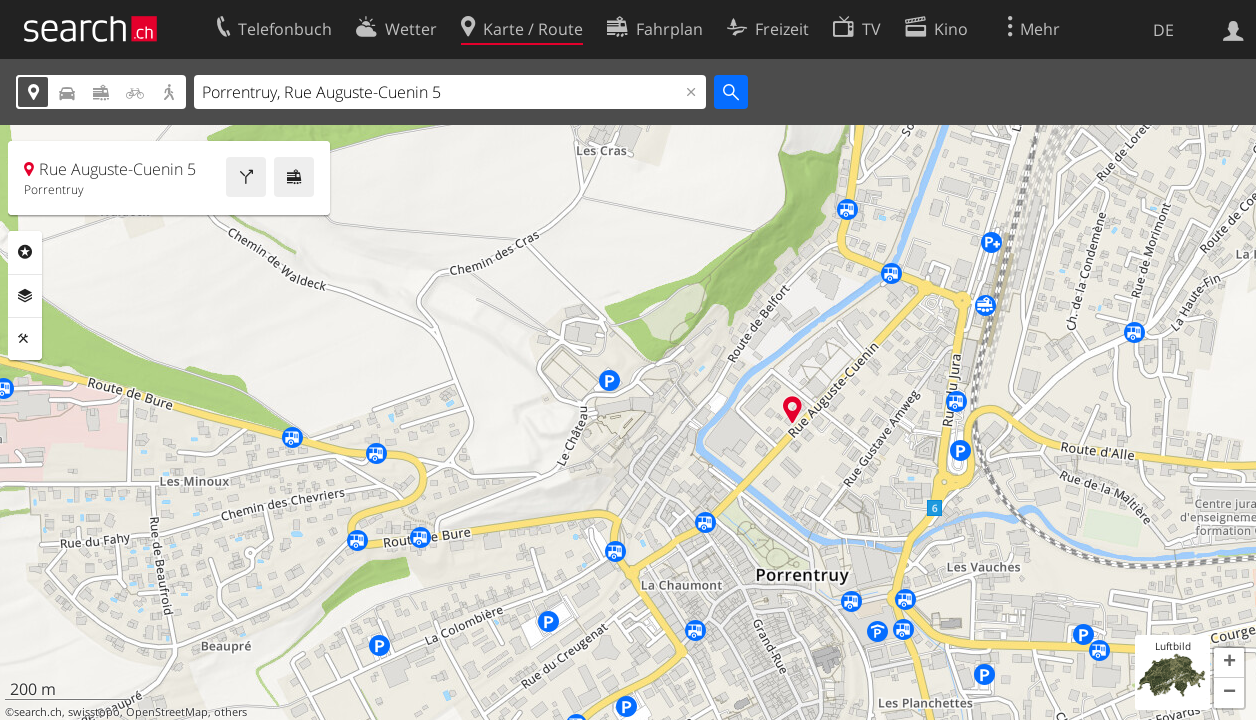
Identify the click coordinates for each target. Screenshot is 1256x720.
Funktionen (25, 339)
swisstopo (94, 712)
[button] (1229, 663)
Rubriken (25, 252)
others (230, 712)
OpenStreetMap (167, 712)
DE (1163, 30)
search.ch (38, 712)
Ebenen (25, 296)
